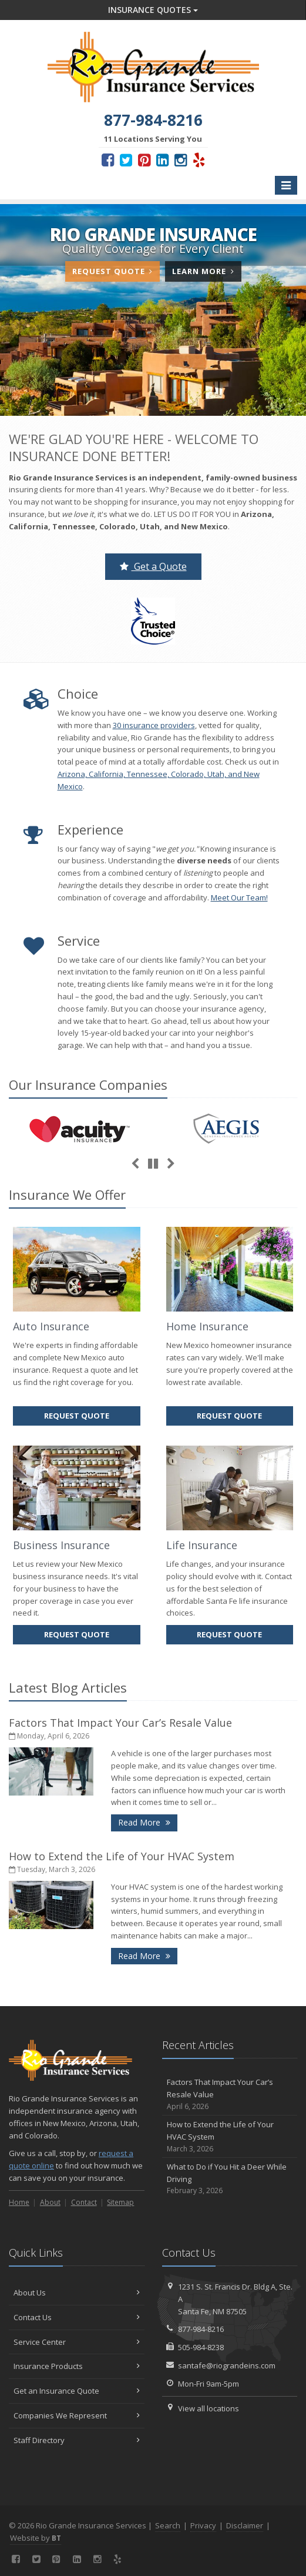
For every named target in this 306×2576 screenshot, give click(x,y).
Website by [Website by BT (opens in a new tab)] (35, 2537)
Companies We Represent (77, 2415)
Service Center (77, 2342)
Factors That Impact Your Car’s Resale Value (120, 1723)
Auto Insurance (51, 1326)
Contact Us (77, 2317)
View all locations (208, 2408)
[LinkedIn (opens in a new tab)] (162, 159)
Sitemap (120, 2202)
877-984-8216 (201, 2329)
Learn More (206, 273)
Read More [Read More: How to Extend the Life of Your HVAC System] (147, 1955)
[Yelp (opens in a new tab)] (199, 159)
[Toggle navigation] (286, 185)
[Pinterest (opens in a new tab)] (144, 159)
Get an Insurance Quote (77, 2390)
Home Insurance (207, 1326)
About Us (77, 2292)
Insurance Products (77, 2366)
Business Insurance (61, 1545)
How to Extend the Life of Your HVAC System (121, 1856)
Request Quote (112, 271)
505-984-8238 (201, 2347)
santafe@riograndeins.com (226, 2365)
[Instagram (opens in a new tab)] (180, 159)
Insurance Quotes (153, 9)
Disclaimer (244, 2525)
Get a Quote (153, 566)
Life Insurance (201, 1545)
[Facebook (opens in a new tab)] (108, 159)
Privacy (203, 2525)
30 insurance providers (154, 725)
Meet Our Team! (239, 897)
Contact (84, 2202)
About (50, 2202)
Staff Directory (77, 2440)
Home (19, 2202)
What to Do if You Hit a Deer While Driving (230, 2179)
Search (167, 2525)
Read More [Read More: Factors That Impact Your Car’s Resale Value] (147, 1822)
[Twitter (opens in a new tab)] (126, 159)
